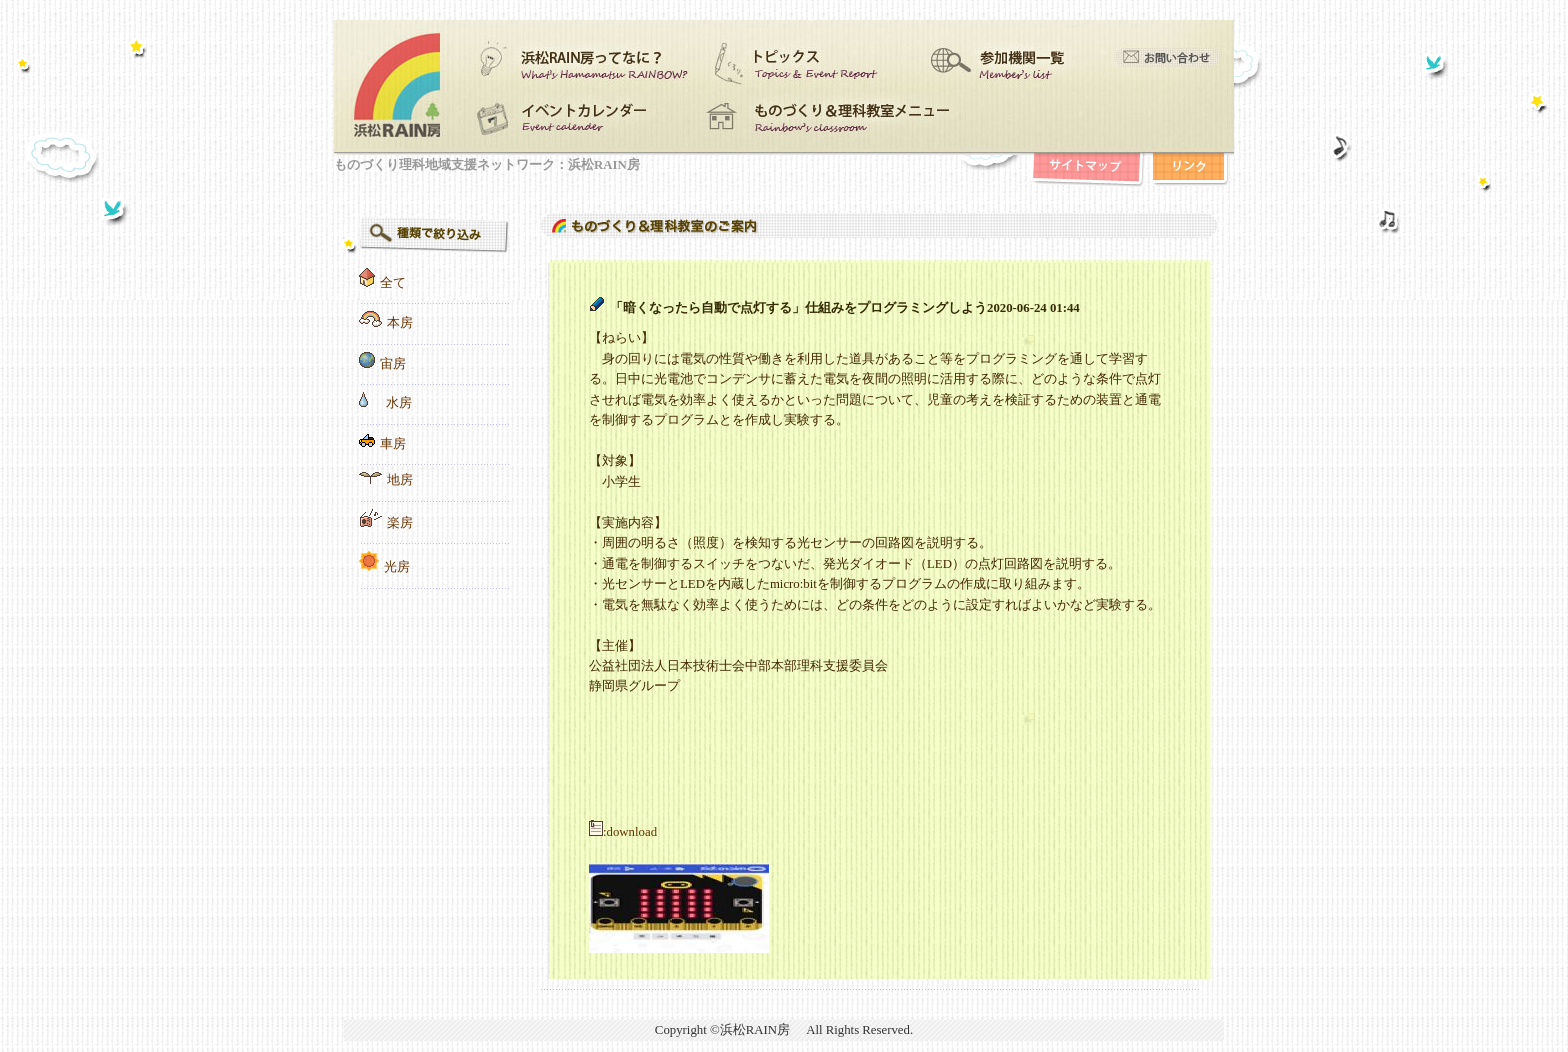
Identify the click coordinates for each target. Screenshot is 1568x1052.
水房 (399, 403)
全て (393, 283)
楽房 (400, 523)
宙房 (393, 364)
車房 (393, 444)
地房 (400, 480)
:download (623, 832)
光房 (397, 567)
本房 (400, 323)
